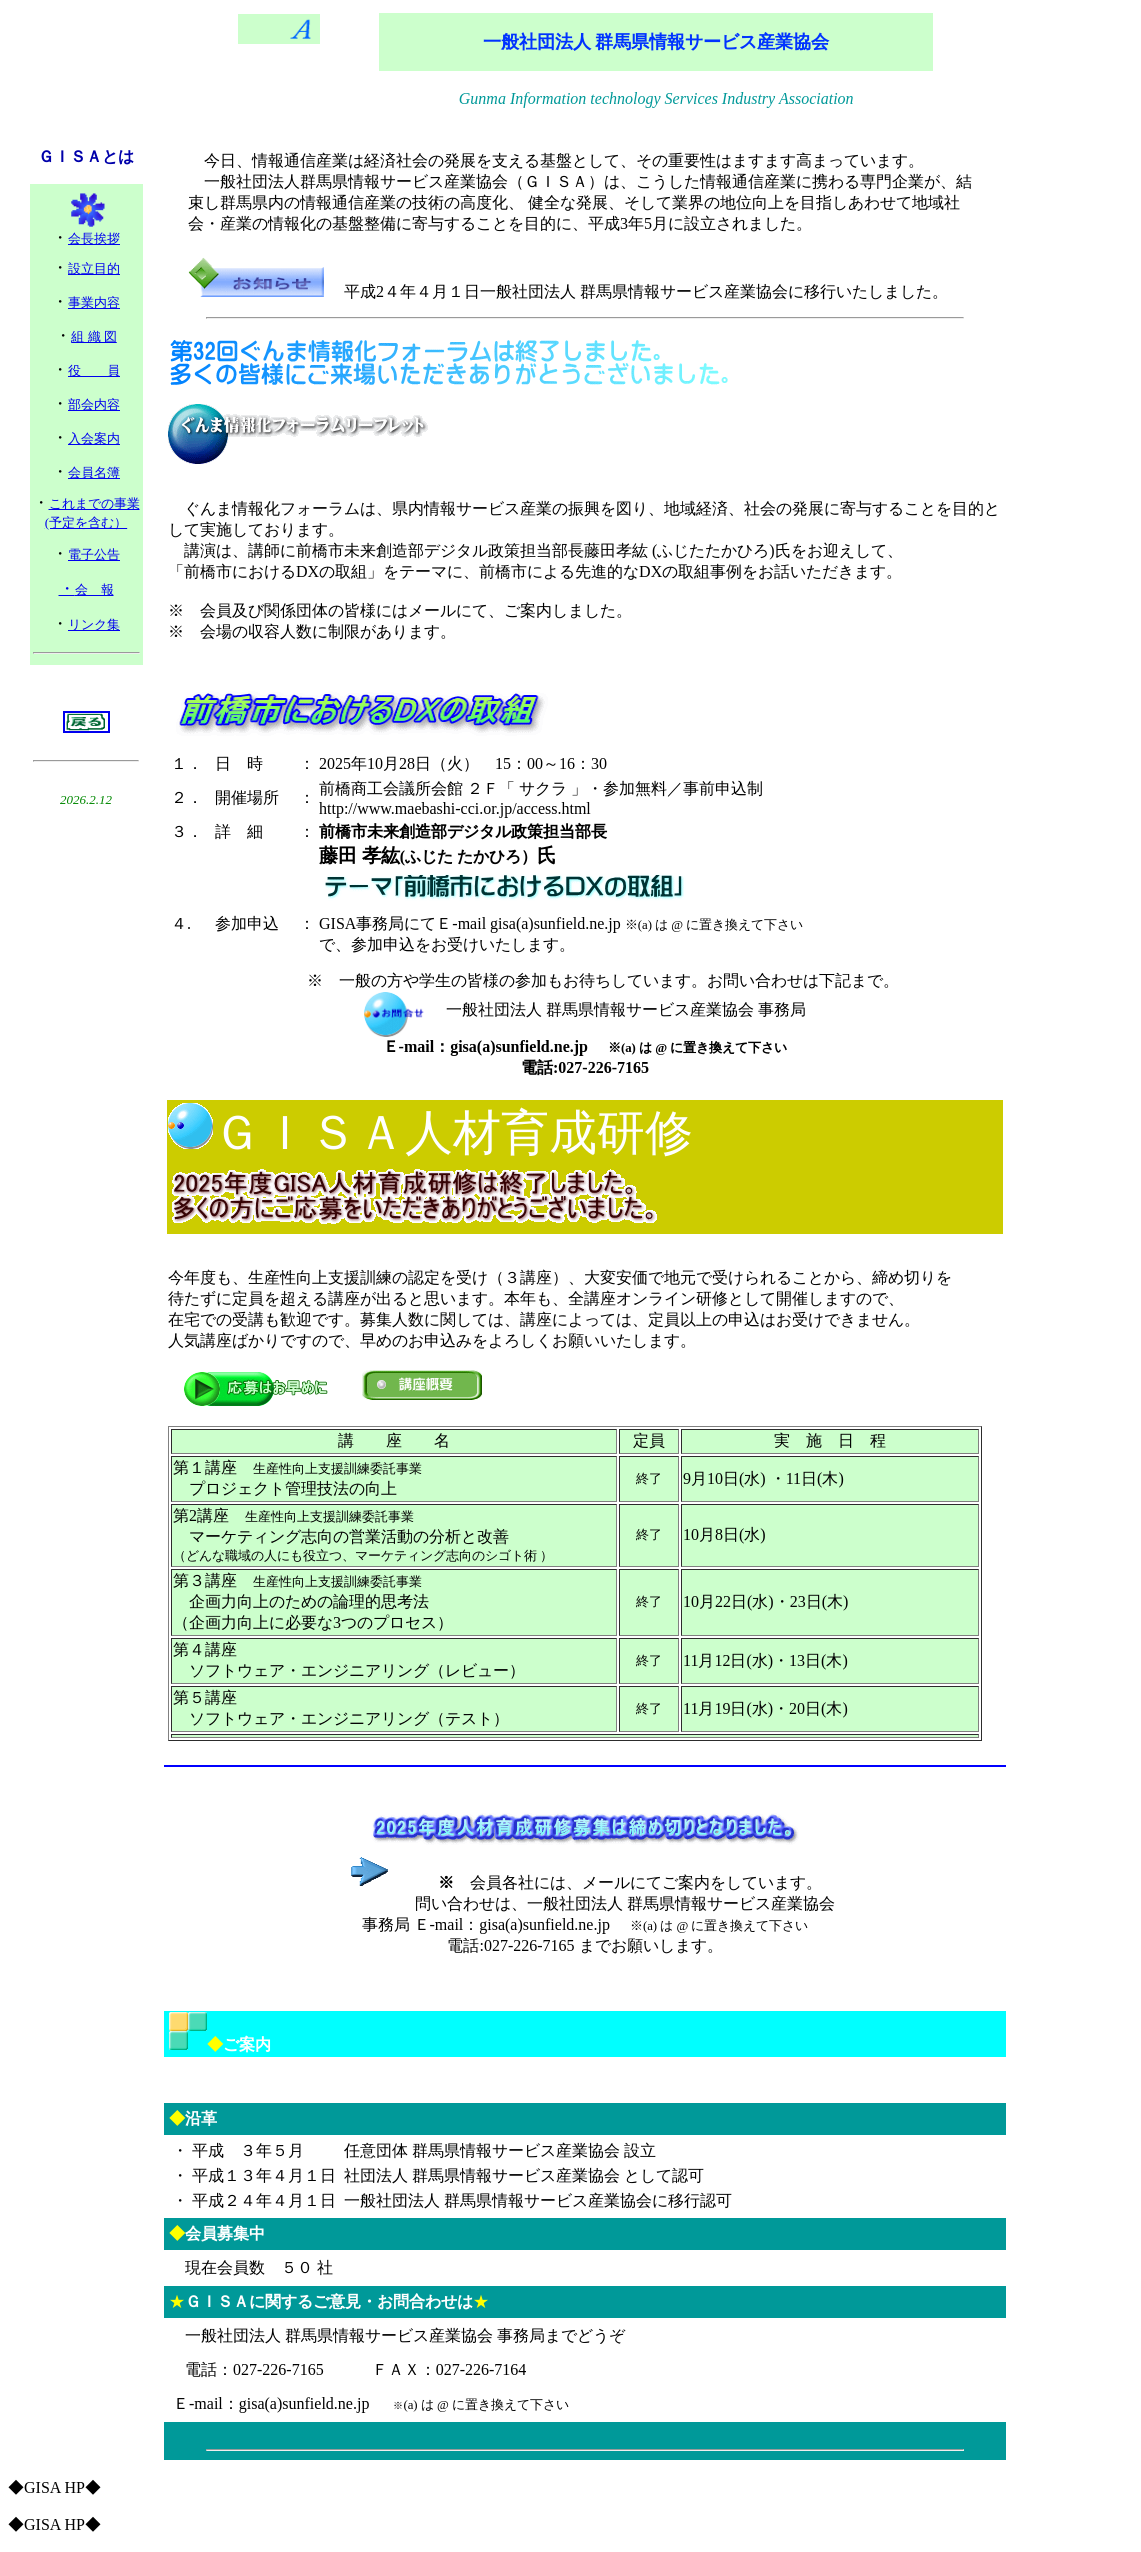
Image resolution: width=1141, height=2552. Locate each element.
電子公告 (94, 554)
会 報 (94, 589)
